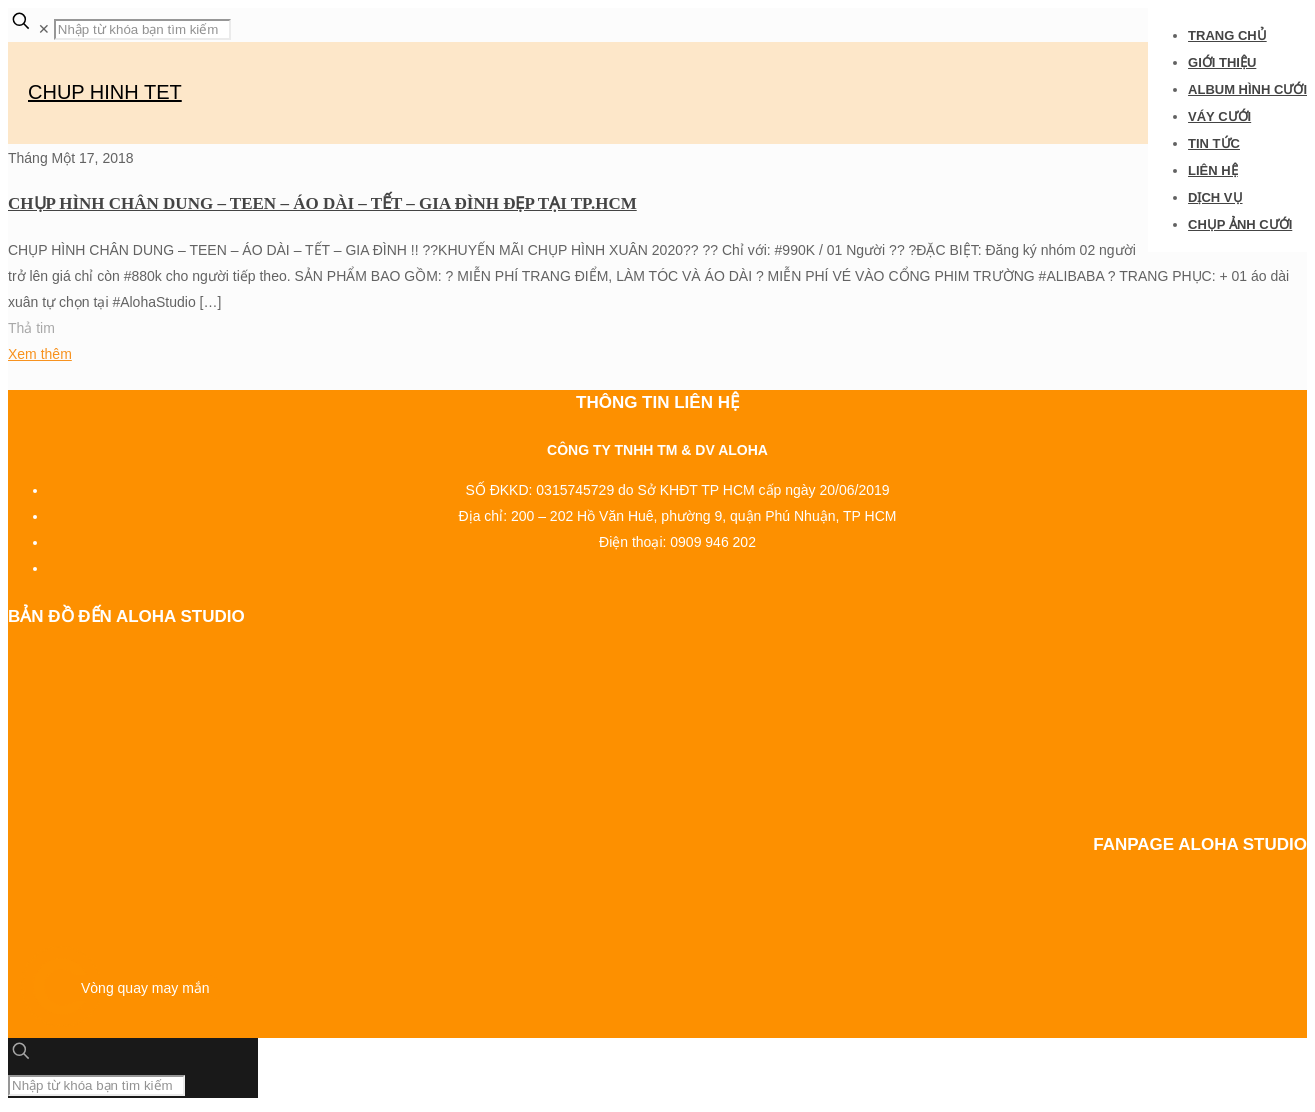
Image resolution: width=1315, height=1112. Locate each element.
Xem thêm (40, 354)
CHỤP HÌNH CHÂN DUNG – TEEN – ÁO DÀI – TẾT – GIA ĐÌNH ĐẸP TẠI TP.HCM (322, 203)
